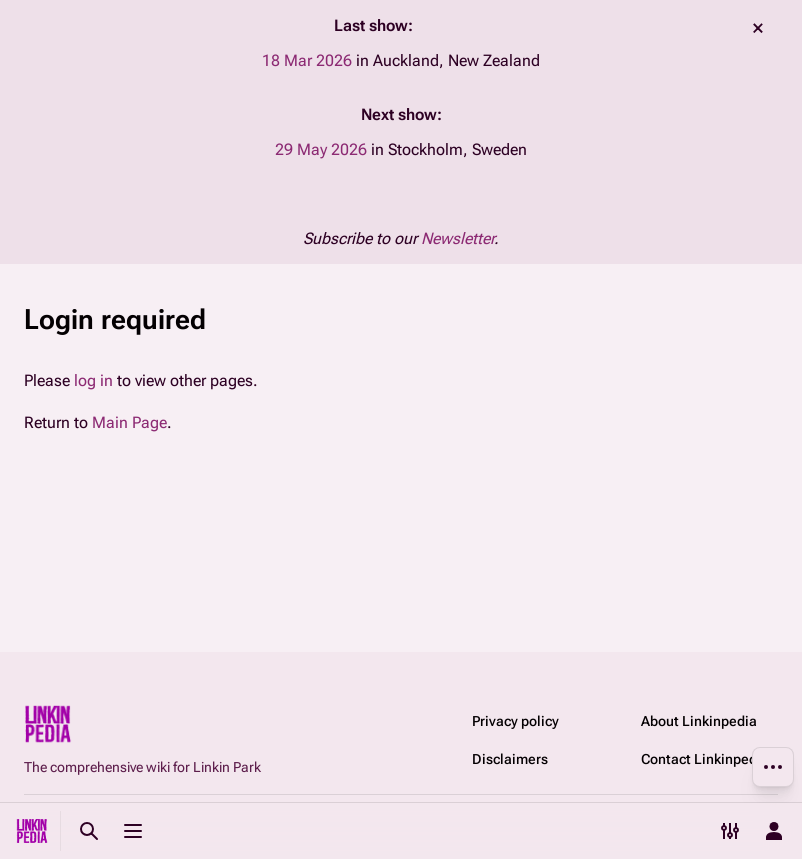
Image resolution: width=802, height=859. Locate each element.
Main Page (129, 422)
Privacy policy (515, 721)
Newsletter (457, 238)
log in (93, 380)
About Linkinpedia (699, 721)
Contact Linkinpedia (705, 759)
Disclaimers (510, 759)
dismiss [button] (758, 28)
